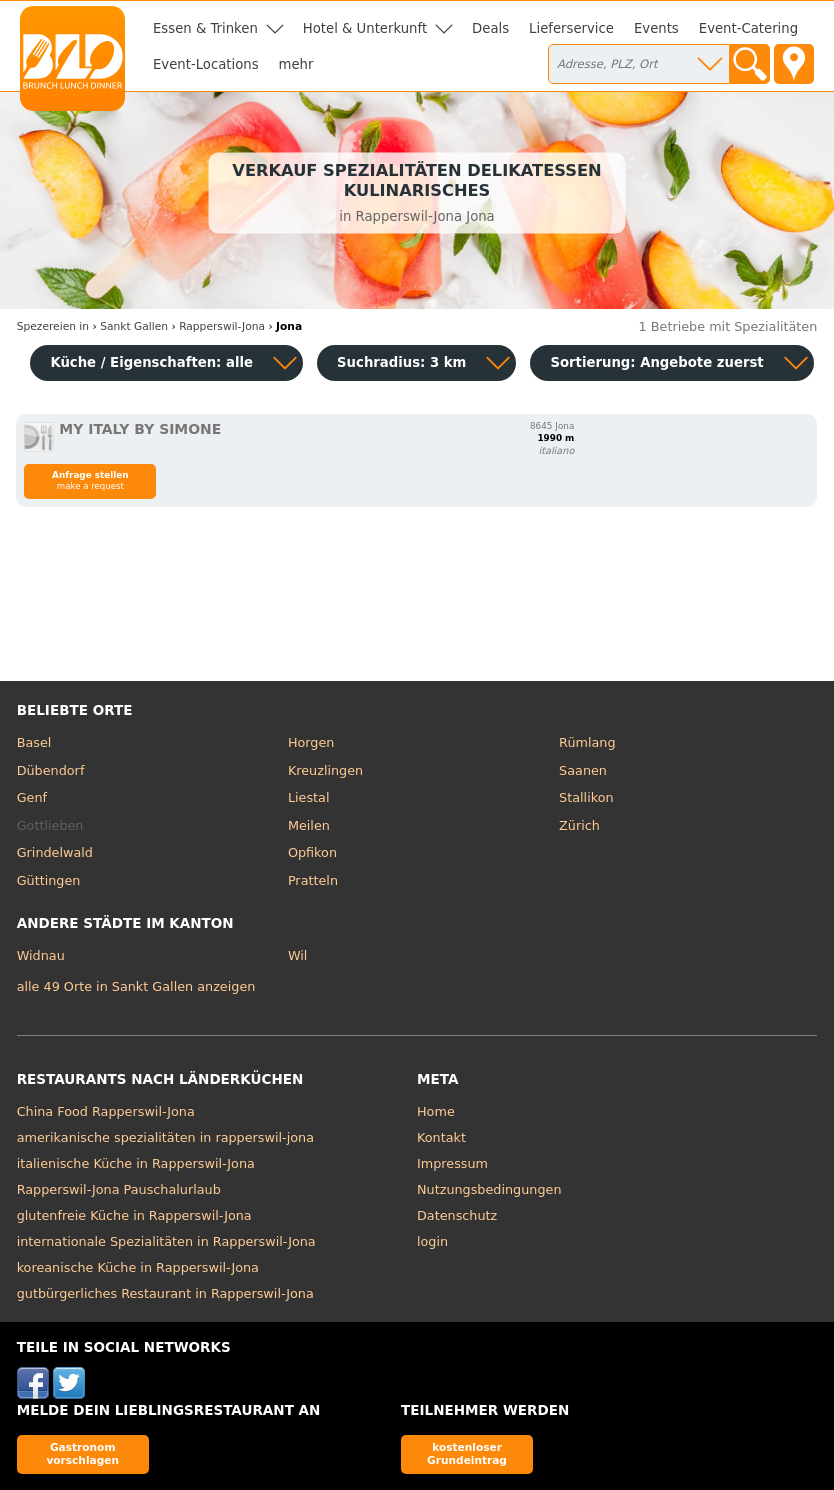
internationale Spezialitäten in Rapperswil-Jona (166, 1241)
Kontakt (441, 1137)
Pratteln (313, 880)
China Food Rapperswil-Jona (106, 1111)
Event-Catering (748, 28)
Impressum (452, 1163)
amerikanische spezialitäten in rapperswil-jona (165, 1137)
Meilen (309, 825)
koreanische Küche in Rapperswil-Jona (138, 1267)
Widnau (41, 955)
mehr (296, 64)
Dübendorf (51, 770)
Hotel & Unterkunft (365, 28)
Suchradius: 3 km (401, 362)
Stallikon (586, 797)
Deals (490, 28)
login (432, 1241)
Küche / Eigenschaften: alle (151, 362)
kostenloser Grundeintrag (467, 1453)
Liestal (309, 797)
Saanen (583, 770)
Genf (32, 797)
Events (656, 28)
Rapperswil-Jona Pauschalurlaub (119, 1189)
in (53, 326)
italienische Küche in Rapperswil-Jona (136, 1163)
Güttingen (49, 880)
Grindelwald (55, 852)
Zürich (579, 825)
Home (436, 1111)
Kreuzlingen (325, 770)
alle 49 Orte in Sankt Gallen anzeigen (136, 986)
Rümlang (587, 742)
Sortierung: (656, 362)
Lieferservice (571, 28)
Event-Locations (206, 64)
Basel (34, 742)
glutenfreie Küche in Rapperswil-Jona (134, 1215)
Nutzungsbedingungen (489, 1189)
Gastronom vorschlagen (82, 1453)
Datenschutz (457, 1215)
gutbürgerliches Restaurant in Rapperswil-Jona (165, 1293)
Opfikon (312, 852)
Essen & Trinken (205, 28)
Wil (297, 955)
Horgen (311, 742)
